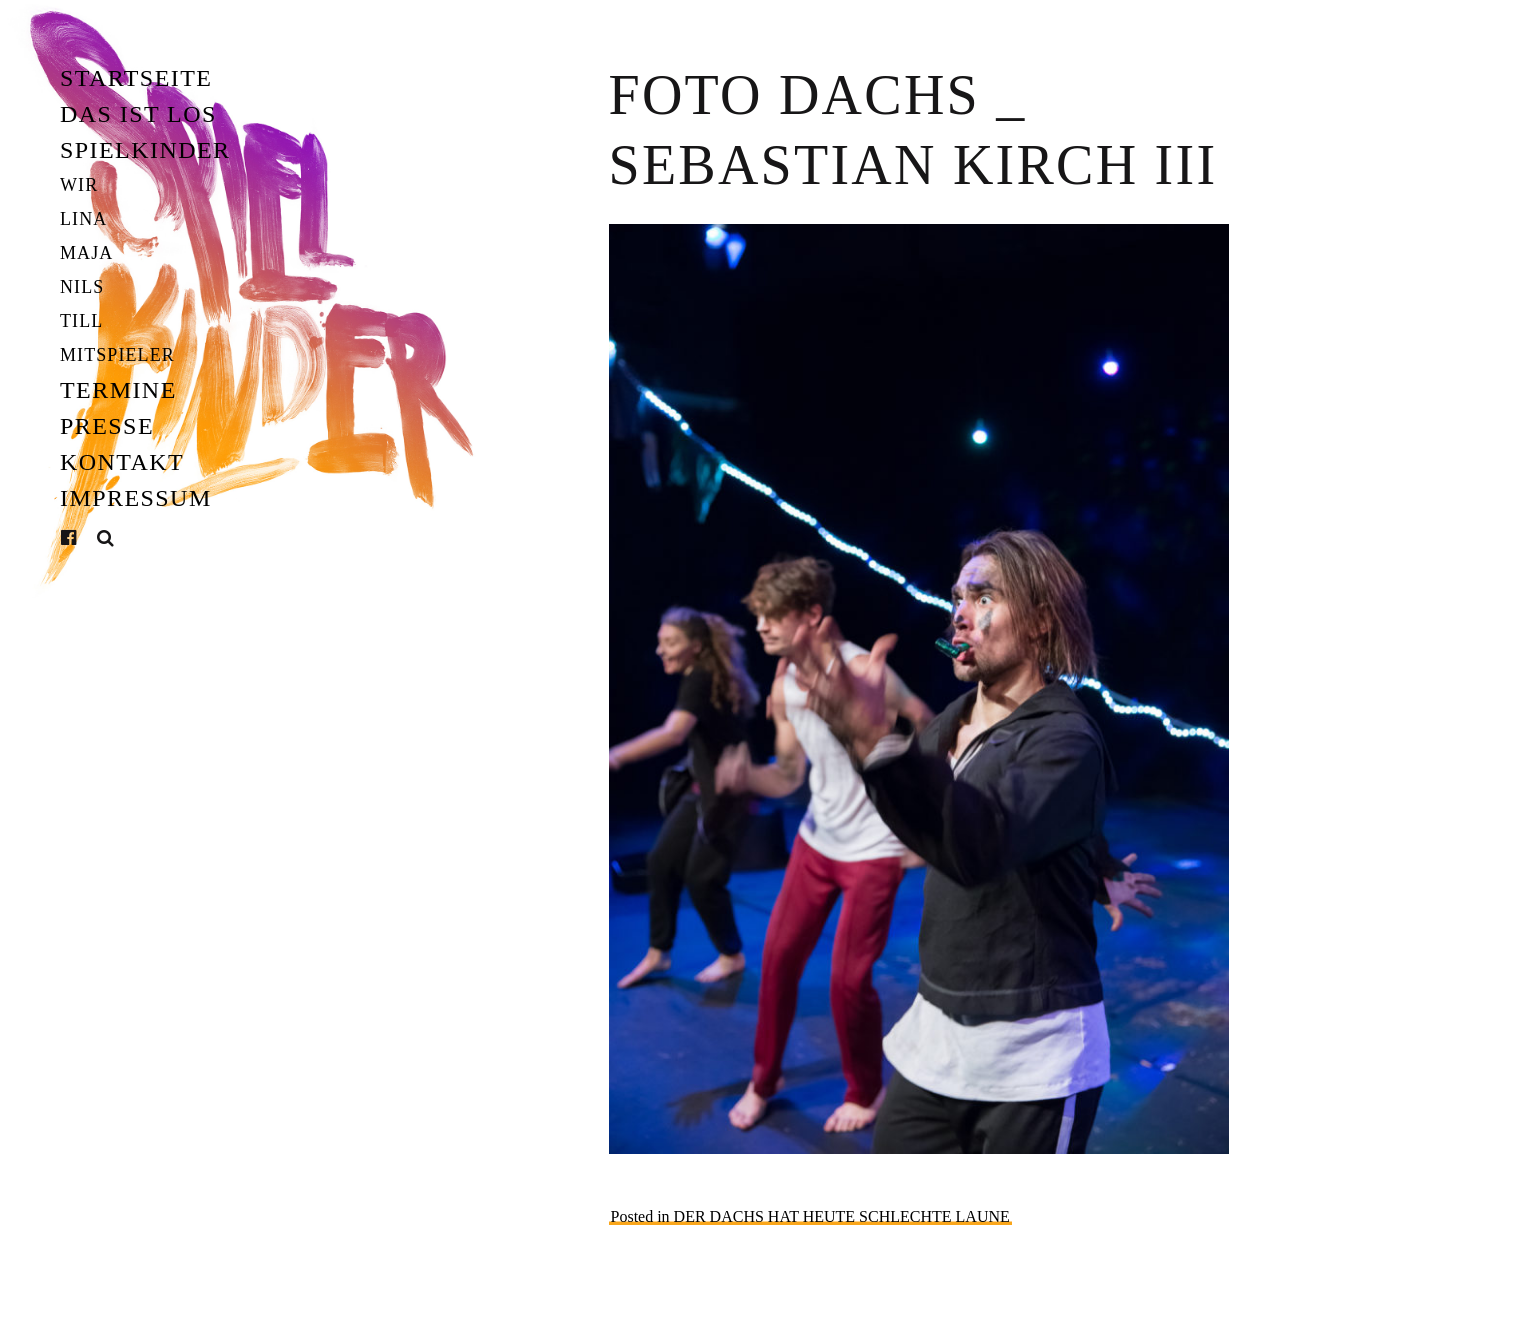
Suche (106, 538)
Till (81, 321)
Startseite (136, 78)
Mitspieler (117, 355)
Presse (107, 426)
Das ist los (138, 114)
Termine (118, 390)
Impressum (136, 498)
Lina (83, 219)
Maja (86, 253)
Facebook (84, 538)
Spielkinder (145, 150)
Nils (82, 287)
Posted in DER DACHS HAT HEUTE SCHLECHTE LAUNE (810, 1216)
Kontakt (122, 462)
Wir (79, 185)
